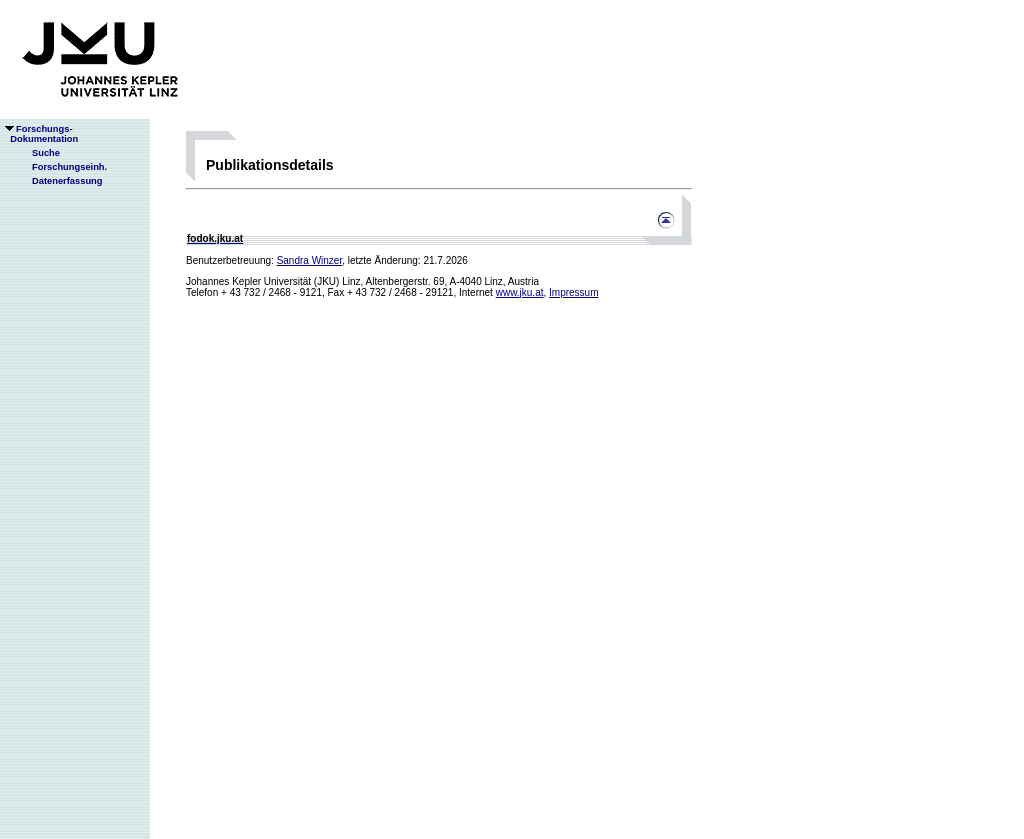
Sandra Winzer (310, 260)
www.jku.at (520, 292)
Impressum (573, 292)
